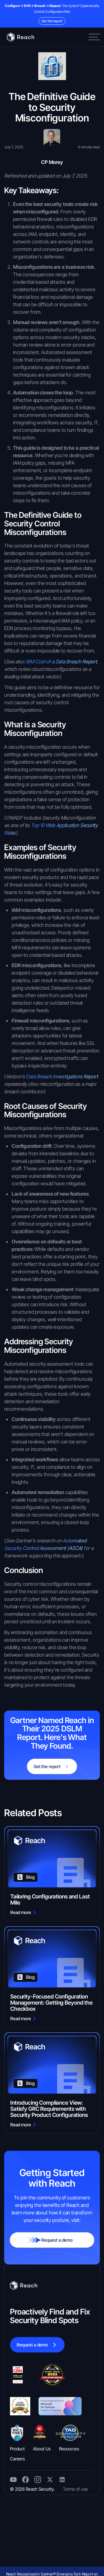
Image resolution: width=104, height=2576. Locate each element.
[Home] (19, 37)
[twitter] (13, 2479)
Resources (69, 2448)
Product (17, 2448)
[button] (94, 37)
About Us (42, 2448)
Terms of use (75, 2489)
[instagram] (62, 2479)
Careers (17, 2458)
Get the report (52, 21)
